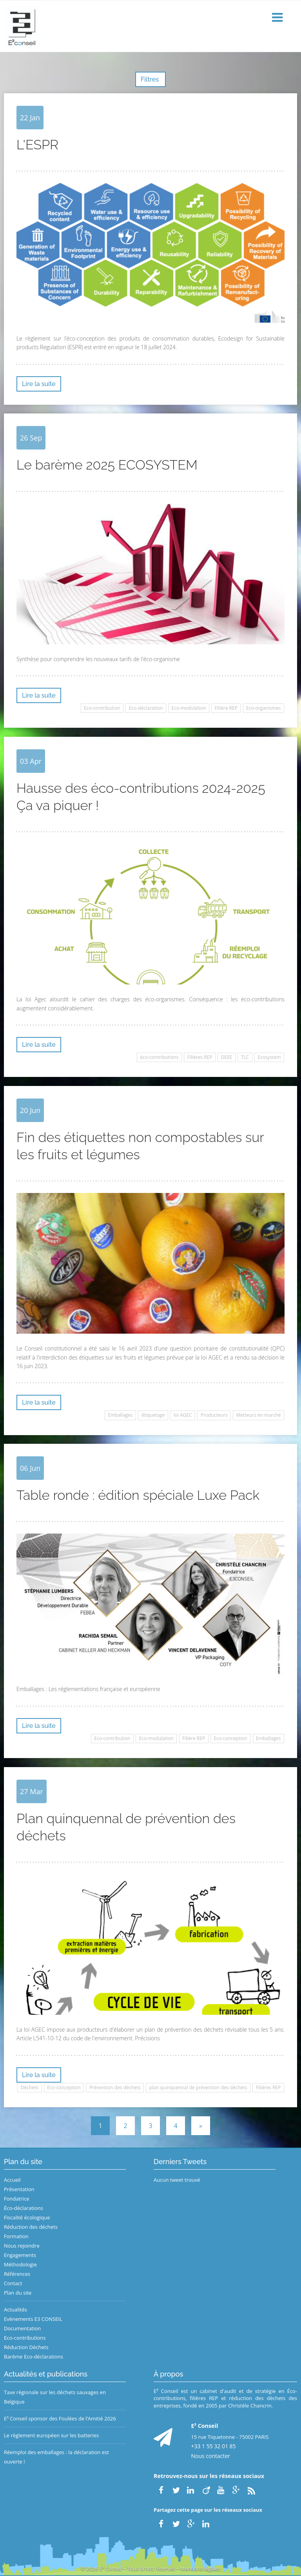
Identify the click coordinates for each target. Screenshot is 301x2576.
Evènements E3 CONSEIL (33, 2318)
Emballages (120, 1415)
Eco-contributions (25, 2337)
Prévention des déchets (115, 2087)
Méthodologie (20, 2264)
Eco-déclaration (146, 708)
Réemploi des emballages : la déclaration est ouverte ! (56, 2457)
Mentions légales (200, 2568)
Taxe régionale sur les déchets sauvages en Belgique (55, 2397)
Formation (16, 2236)
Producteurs (214, 1415)
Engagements (20, 2255)
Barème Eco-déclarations (33, 2356)
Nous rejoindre (22, 2245)
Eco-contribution (102, 708)
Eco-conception (230, 1738)
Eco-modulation (189, 708)
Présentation (19, 2189)
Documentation (22, 2328)
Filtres (150, 79)
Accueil (12, 2179)
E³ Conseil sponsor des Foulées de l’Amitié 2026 (60, 2418)
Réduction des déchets (31, 2226)
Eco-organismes (263, 708)
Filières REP (199, 1057)
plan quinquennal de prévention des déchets (198, 2087)
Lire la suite (39, 384)
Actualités (15, 2309)
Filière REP (226, 708)
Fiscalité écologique (27, 2217)
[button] (278, 17)
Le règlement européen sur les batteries (51, 2435)
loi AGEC (183, 1415)
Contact (13, 2283)
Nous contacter (210, 2456)
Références (17, 2273)
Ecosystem (269, 1057)
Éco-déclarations (23, 2208)
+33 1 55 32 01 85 (213, 2446)
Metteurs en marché (258, 1415)
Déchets (29, 2087)
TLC (245, 1057)
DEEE (226, 1057)
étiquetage (153, 1415)
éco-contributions (159, 1057)
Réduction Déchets (26, 2347)
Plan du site (17, 2292)
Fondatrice (16, 2198)
